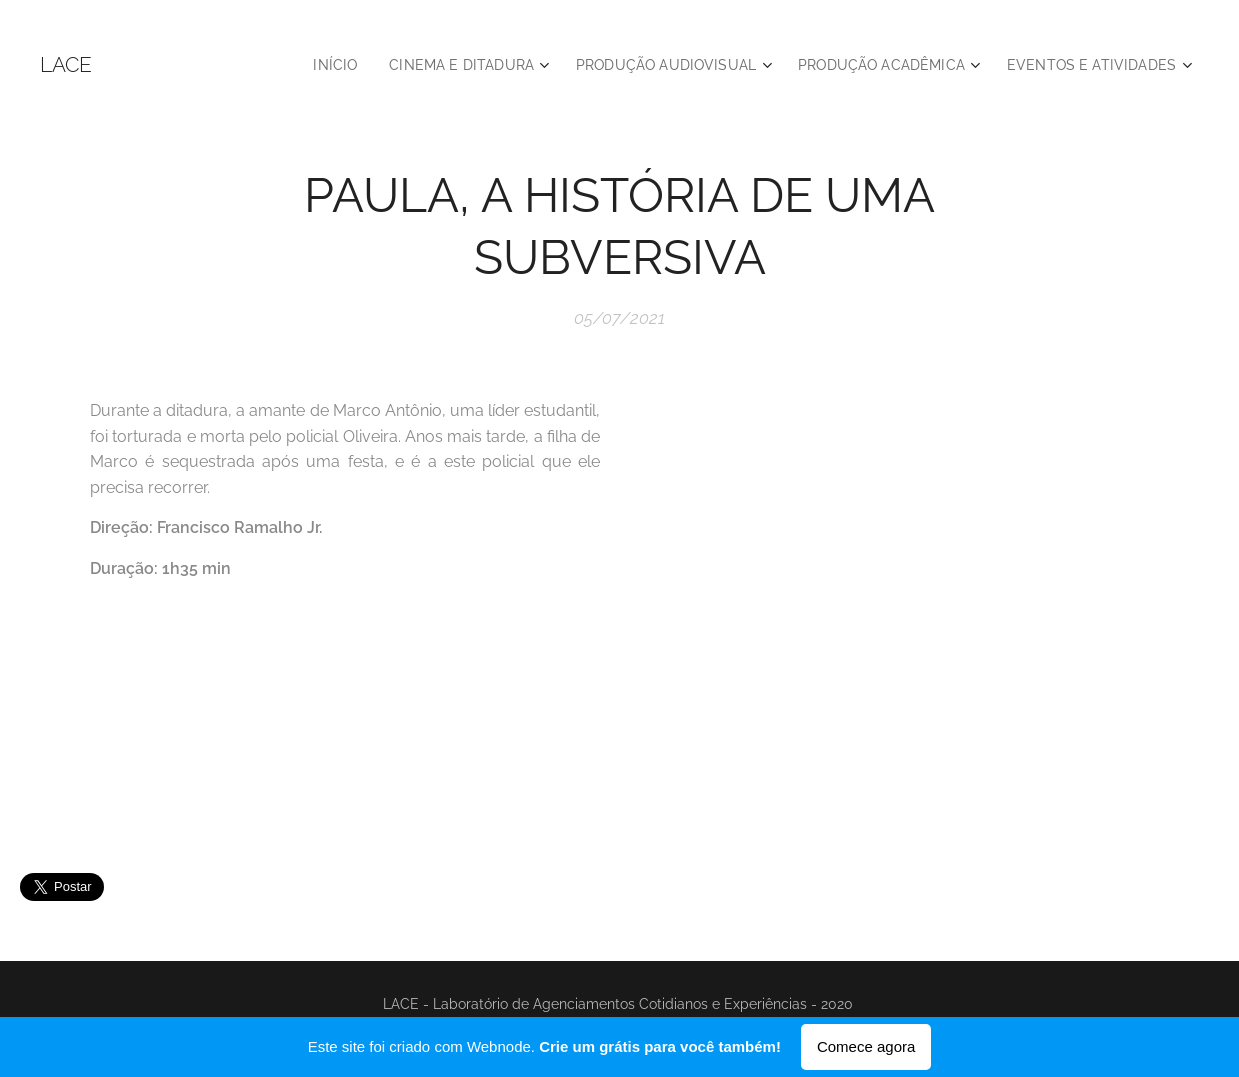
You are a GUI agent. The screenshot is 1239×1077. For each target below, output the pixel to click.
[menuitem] (298, 65)
